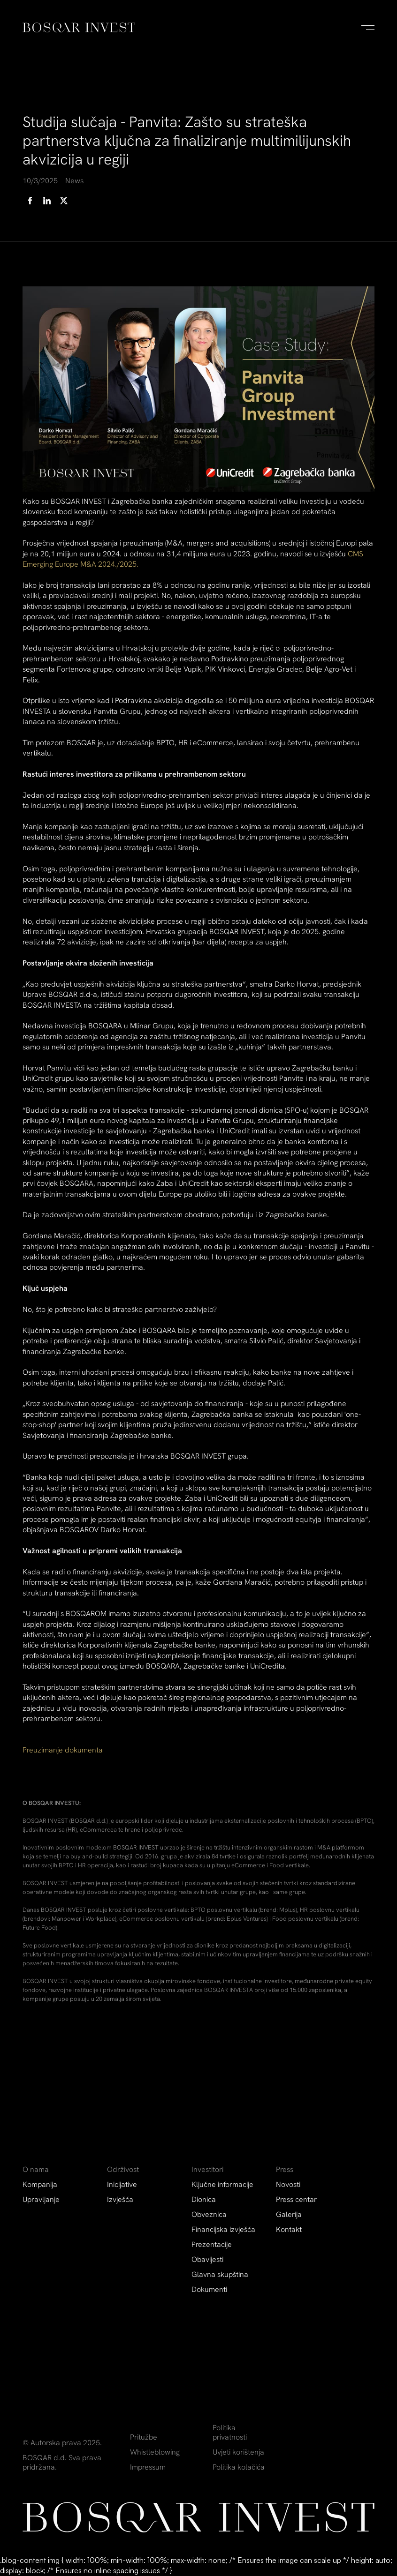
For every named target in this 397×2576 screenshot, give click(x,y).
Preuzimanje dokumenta (63, 1750)
